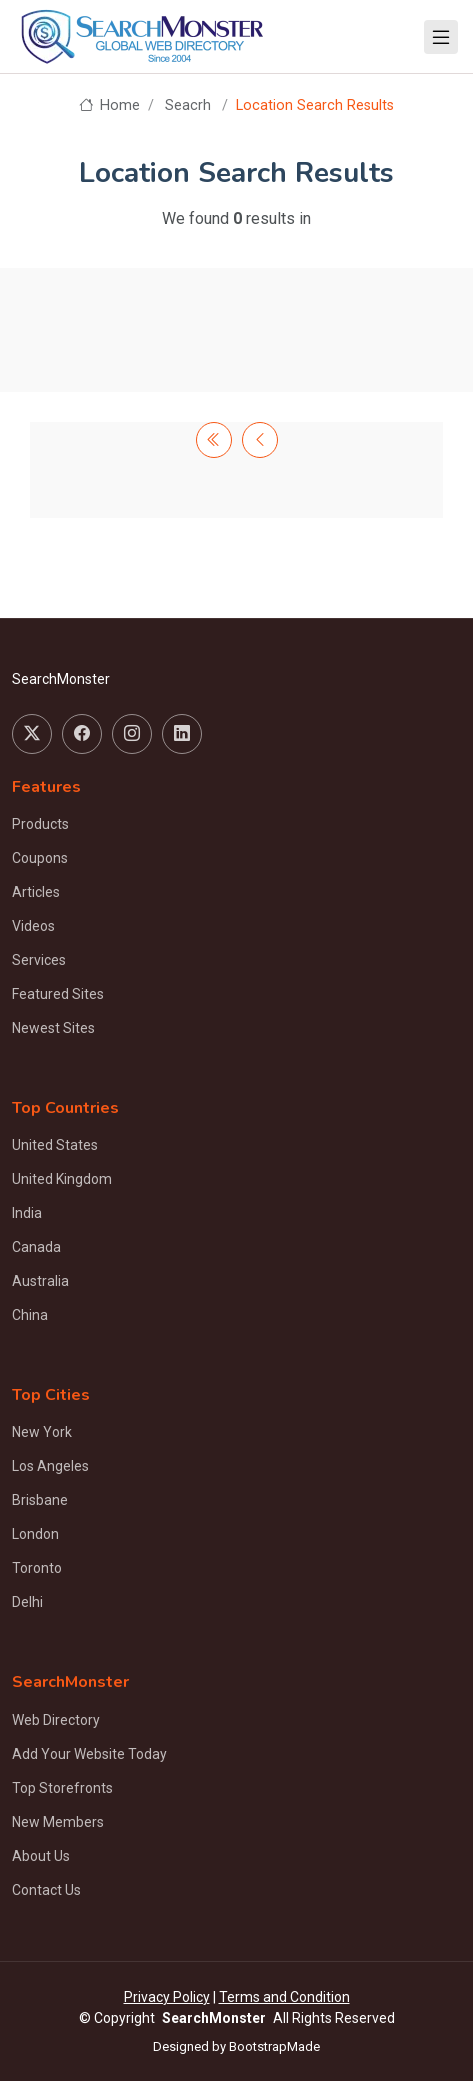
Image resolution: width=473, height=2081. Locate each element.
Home (109, 105)
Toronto (37, 1568)
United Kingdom (62, 1179)
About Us (41, 1856)
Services (39, 960)
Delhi (27, 1602)
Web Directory (56, 1720)
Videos (33, 926)
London (35, 1534)
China (30, 1315)
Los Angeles (50, 1466)
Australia (40, 1281)
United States (55, 1145)
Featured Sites (58, 994)
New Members (58, 1822)
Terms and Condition (284, 1997)
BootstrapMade (274, 2046)
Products (40, 824)
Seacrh (188, 105)
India (27, 1213)
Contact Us (46, 1890)
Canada (36, 1247)
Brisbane (40, 1500)
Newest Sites (53, 1028)
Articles (36, 892)
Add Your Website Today (89, 1754)
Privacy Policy (167, 1997)
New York (42, 1432)
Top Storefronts (62, 1788)
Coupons (40, 858)
